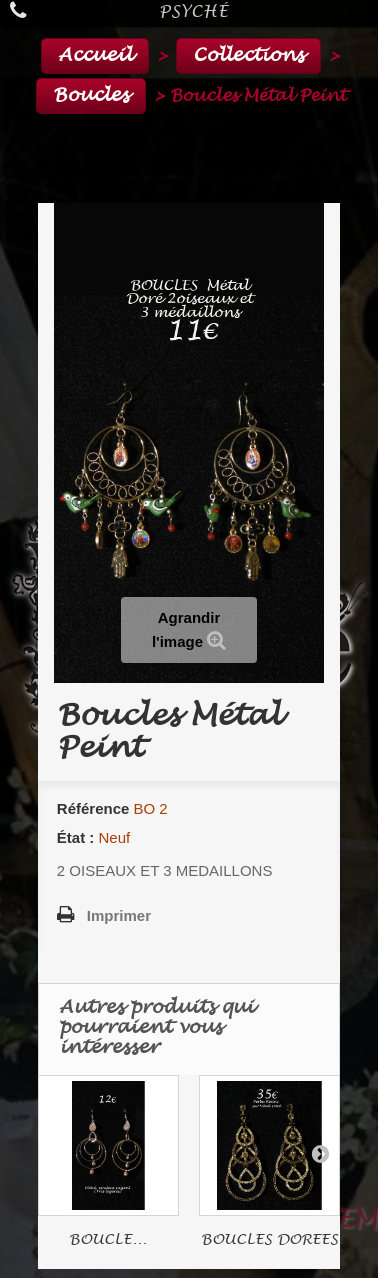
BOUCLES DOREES (269, 1239)
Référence (93, 808)
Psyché (194, 11)
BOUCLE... (108, 1239)
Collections (248, 55)
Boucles (91, 95)
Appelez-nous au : (22, 10)
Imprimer (119, 915)
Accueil (95, 55)
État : (76, 837)
